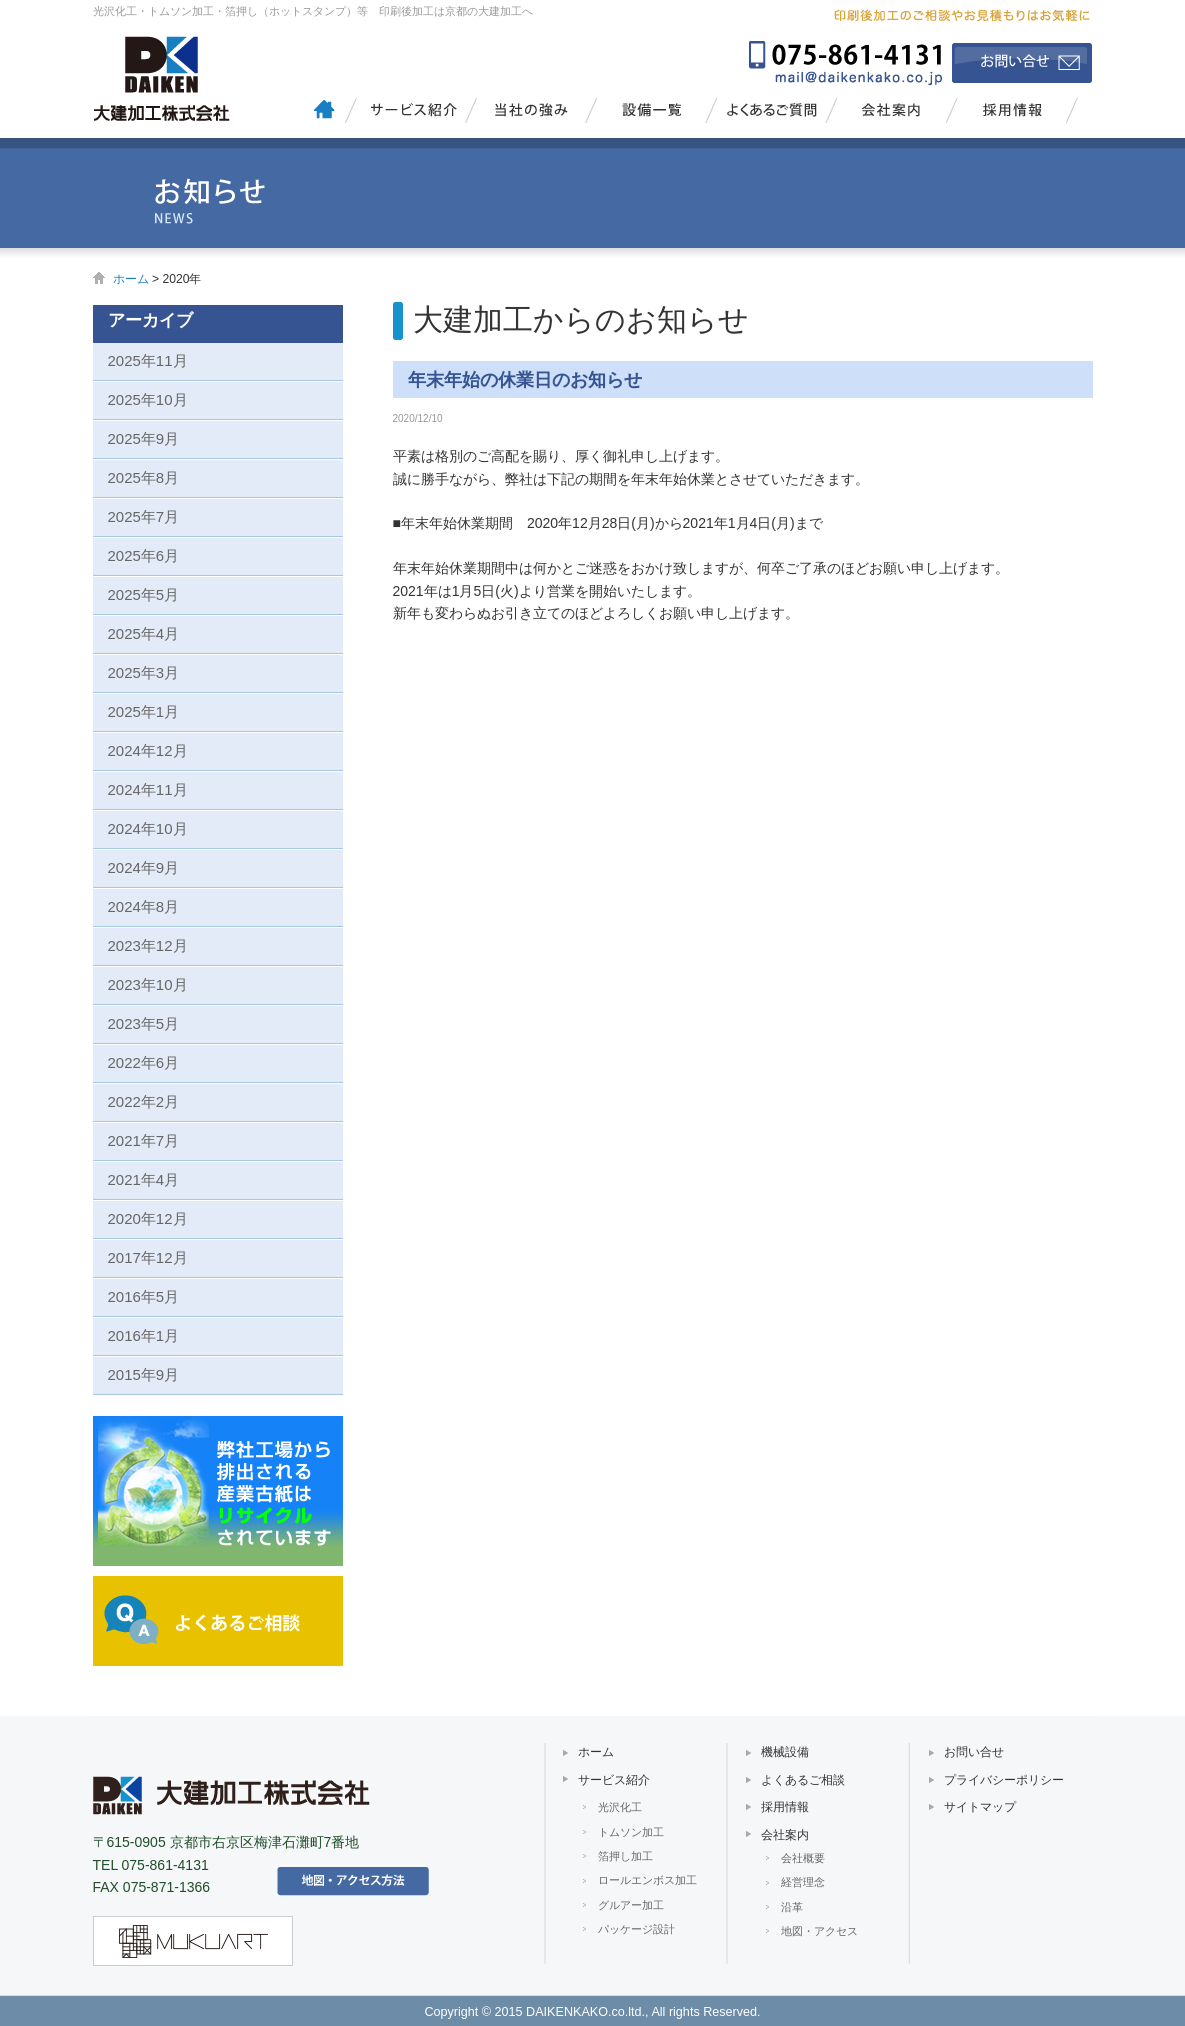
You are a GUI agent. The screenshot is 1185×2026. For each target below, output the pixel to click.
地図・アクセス (819, 1931)
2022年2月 (144, 1101)
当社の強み (530, 115)
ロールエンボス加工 (647, 1880)
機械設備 (785, 1752)
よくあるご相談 (803, 1780)
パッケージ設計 (636, 1929)
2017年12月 (148, 1257)
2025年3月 (144, 672)
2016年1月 (144, 1335)
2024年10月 (148, 828)
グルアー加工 (631, 1905)
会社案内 (890, 115)
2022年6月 (144, 1062)
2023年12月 (148, 945)
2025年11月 (148, 360)
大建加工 (168, 75)
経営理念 (803, 1882)
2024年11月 (148, 789)
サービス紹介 (410, 115)
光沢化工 (620, 1807)
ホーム (131, 279)
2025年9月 (144, 438)
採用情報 (1013, 115)
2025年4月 (144, 633)
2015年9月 (144, 1374)
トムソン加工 (631, 1832)
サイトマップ (980, 1807)
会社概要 (803, 1858)
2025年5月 (144, 594)
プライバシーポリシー (1004, 1780)
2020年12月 (148, 1218)
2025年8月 (144, 477)
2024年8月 (144, 906)
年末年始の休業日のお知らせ (525, 380)
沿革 (792, 1907)
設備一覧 (650, 115)
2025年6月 (144, 555)
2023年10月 (148, 984)
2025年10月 (148, 399)
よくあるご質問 (770, 115)
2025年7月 (144, 516)
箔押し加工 (625, 1856)
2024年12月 (148, 750)
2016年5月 (144, 1296)
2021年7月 (144, 1140)
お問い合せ (1023, 63)
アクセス (353, 1881)
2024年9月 (144, 867)
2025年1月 (144, 711)
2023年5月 (144, 1023)
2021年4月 (144, 1179)
